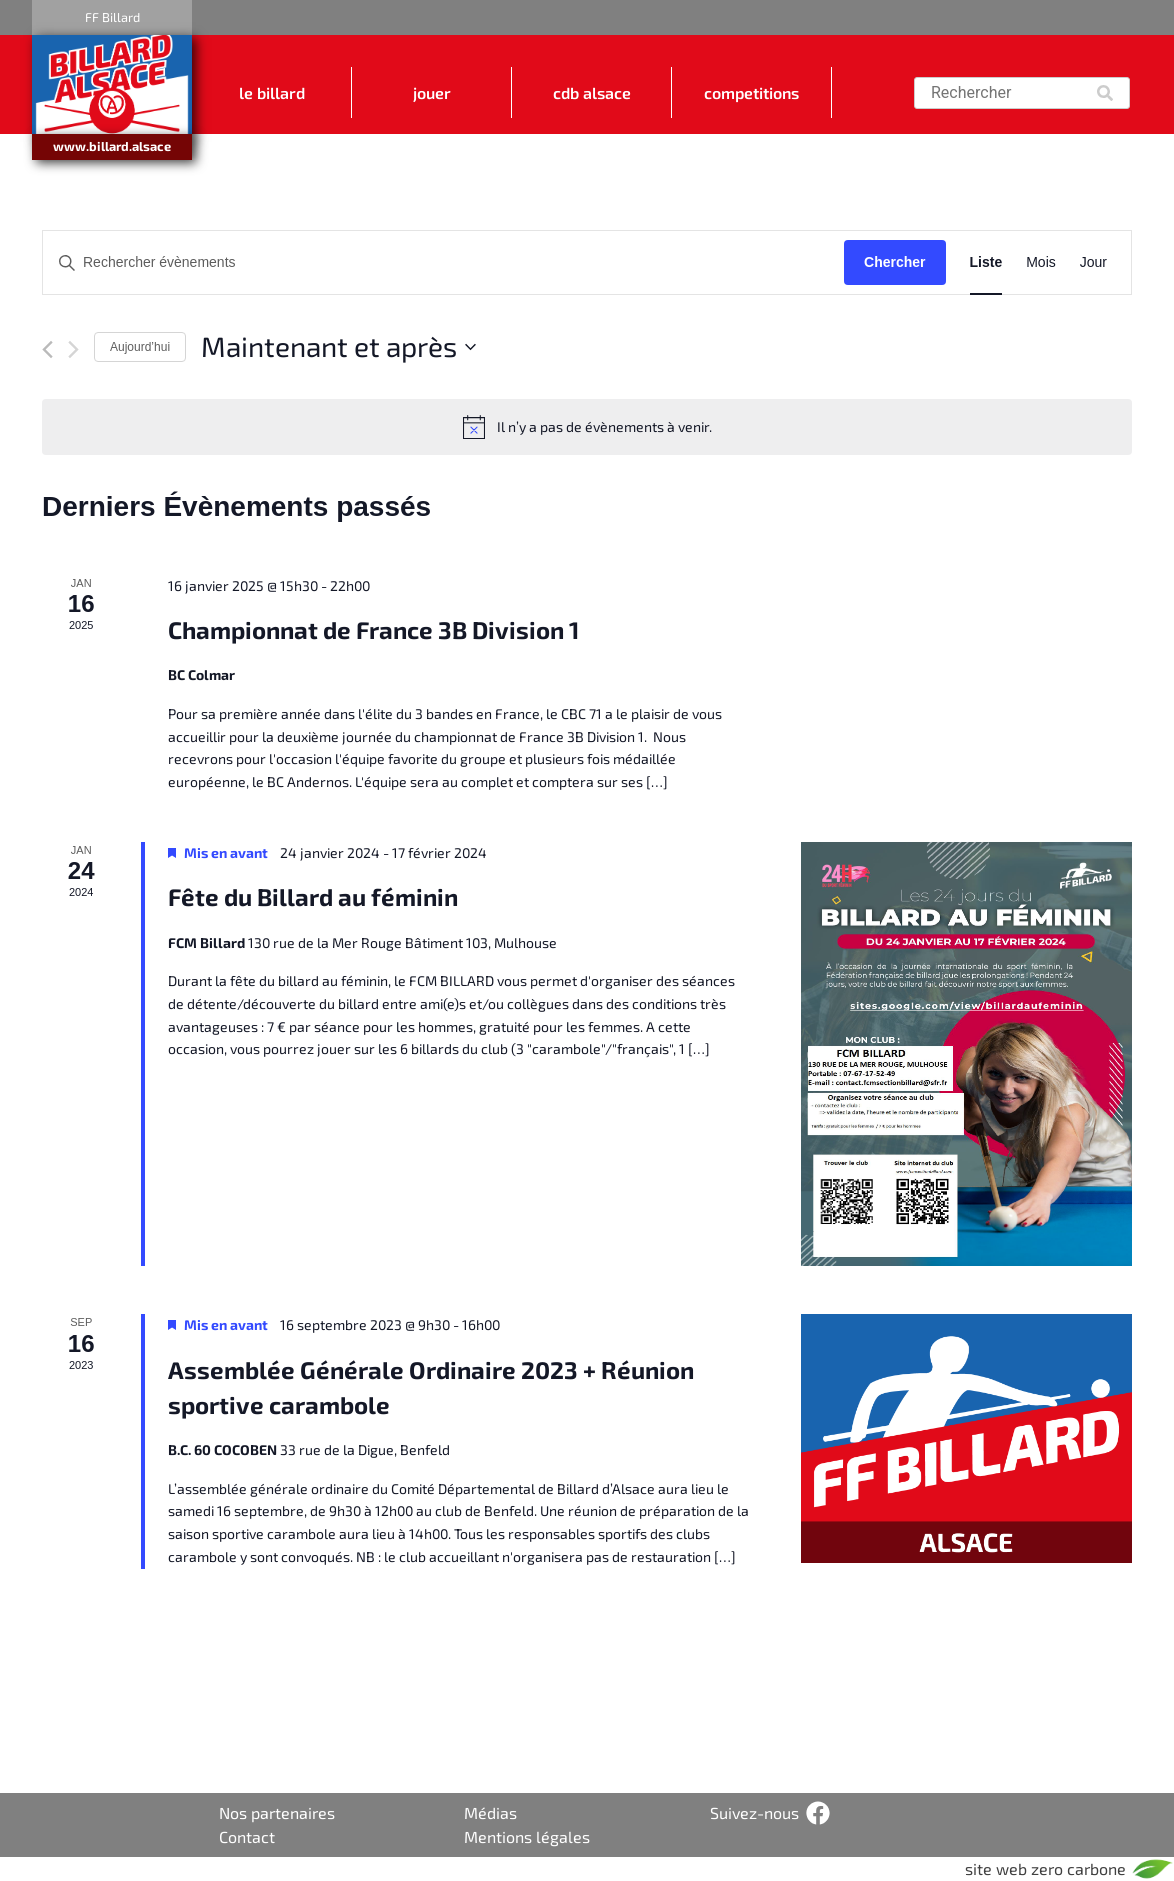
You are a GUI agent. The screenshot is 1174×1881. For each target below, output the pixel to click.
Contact (247, 1836)
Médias (490, 1812)
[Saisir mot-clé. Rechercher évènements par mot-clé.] (443, 262)
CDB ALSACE (592, 93)
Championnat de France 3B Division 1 (373, 629)
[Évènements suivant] (73, 349)
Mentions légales (527, 1836)
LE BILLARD (272, 93)
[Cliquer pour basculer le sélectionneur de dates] (338, 347)
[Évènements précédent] (47, 349)
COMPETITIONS (751, 93)
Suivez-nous (754, 1812)
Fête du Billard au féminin (313, 896)
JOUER (432, 93)
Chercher (894, 262)
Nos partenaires (277, 1812)
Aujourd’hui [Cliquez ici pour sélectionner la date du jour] (140, 347)
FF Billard (112, 17)
